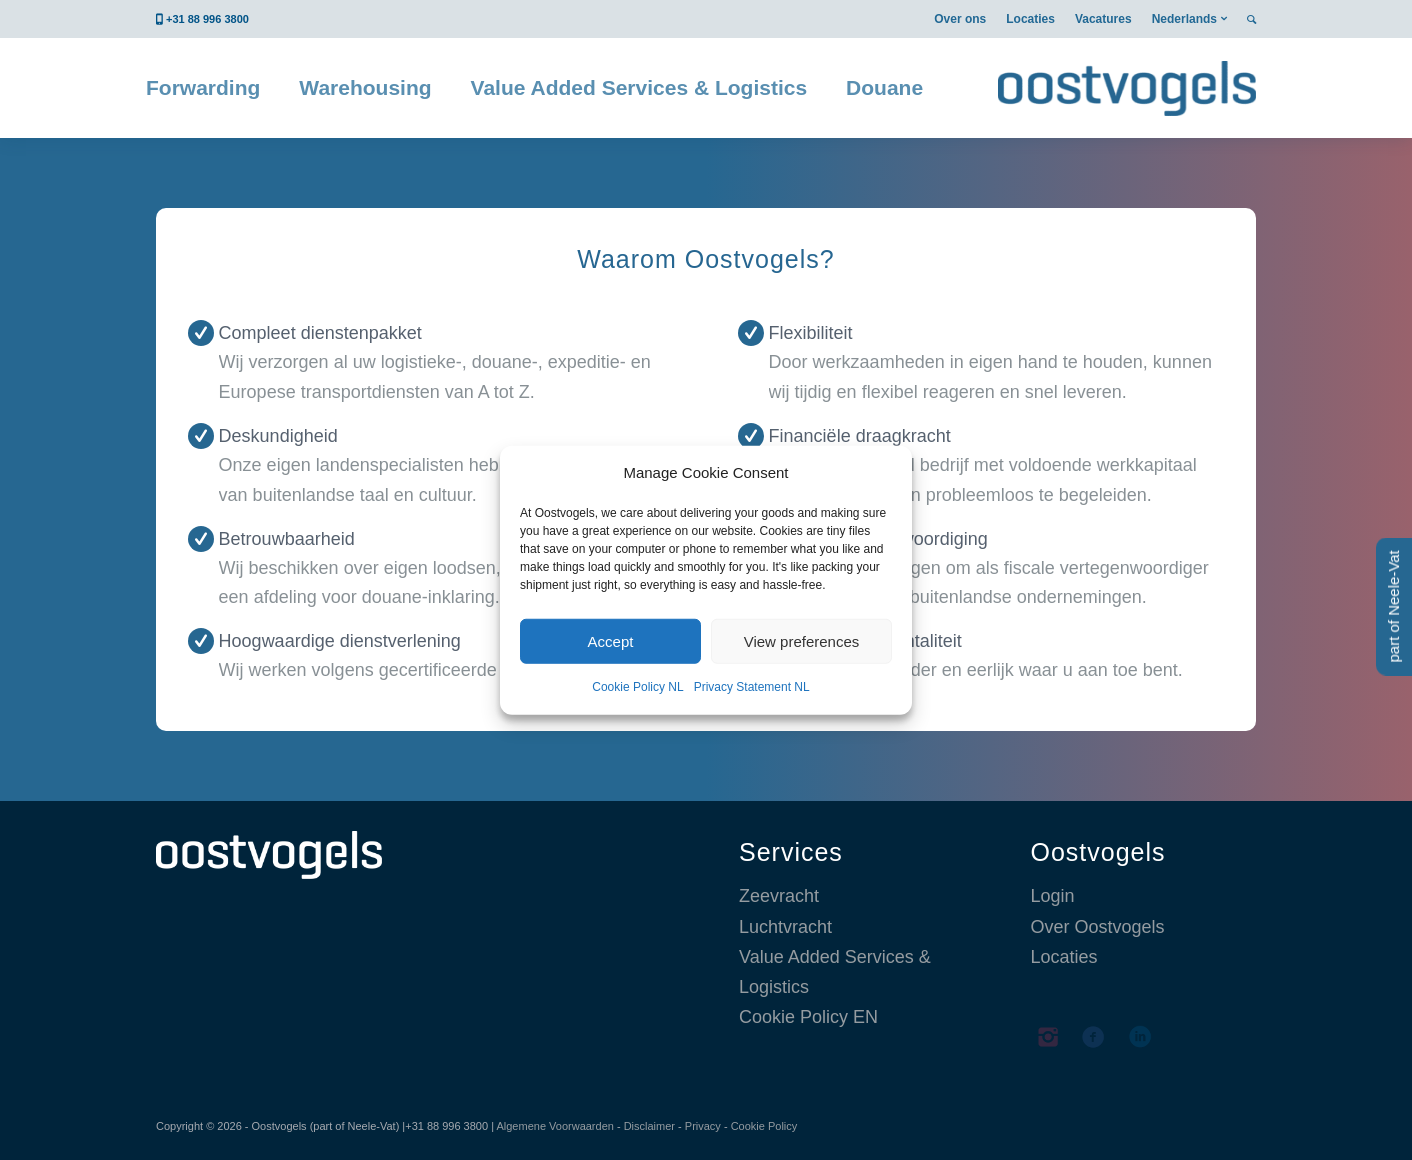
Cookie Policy (764, 1126)
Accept (611, 641)
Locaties (1030, 19)
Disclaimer (649, 1126)
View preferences (802, 641)
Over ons (960, 19)
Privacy (703, 1126)
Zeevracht (779, 896)
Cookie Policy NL (637, 687)
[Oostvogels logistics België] (1127, 88)
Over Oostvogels (1098, 927)
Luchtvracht (785, 927)
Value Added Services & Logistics (835, 972)
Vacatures (1103, 19)
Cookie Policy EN (808, 1017)
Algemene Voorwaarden (554, 1126)
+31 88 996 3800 (207, 19)
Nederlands (1184, 19)
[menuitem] (960, 19)
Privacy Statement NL (752, 687)
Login (1053, 896)
